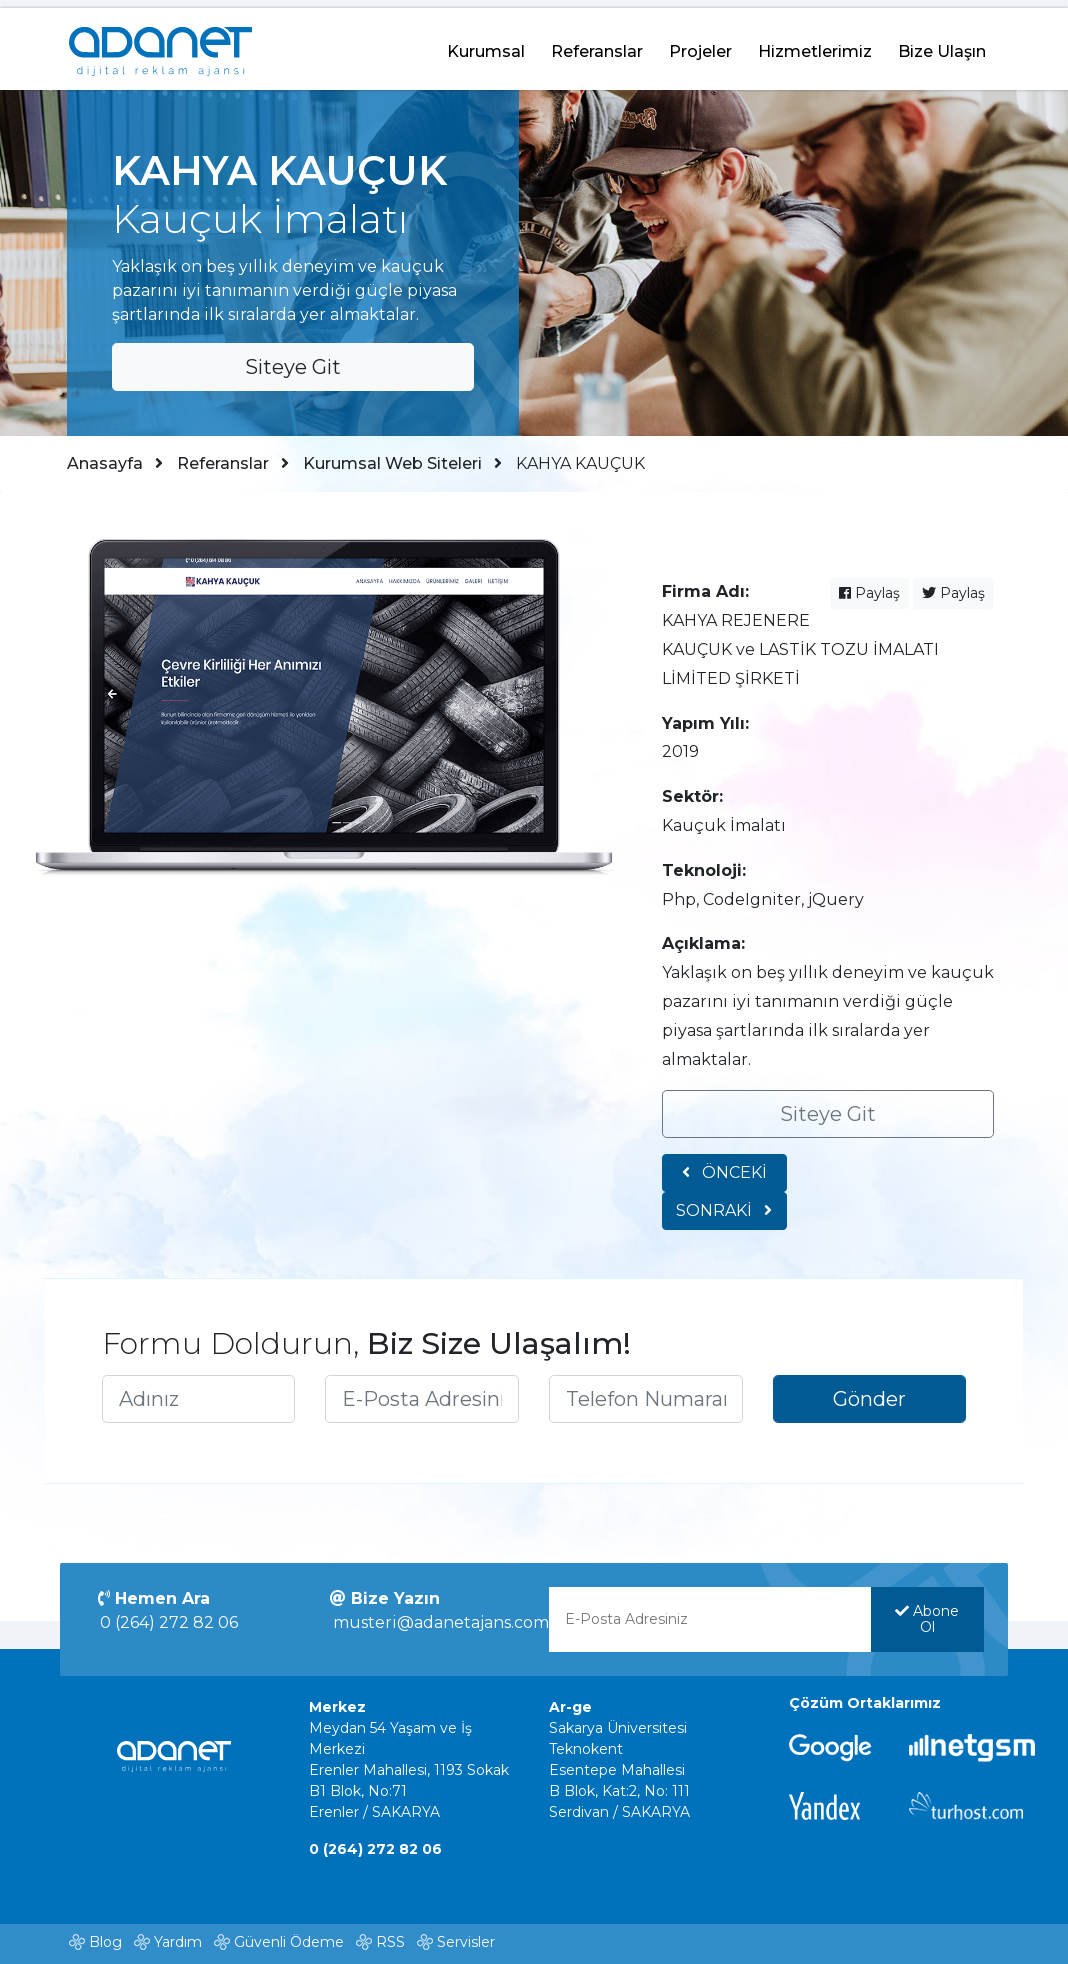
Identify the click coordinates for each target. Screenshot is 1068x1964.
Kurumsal (486, 43)
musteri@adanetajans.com (445, 1629)
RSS (390, 1945)
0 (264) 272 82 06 (178, 1629)
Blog (105, 1945)
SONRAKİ (929, 1191)
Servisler (466, 1945)
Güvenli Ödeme (289, 1945)
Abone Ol (922, 1626)
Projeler (700, 43)
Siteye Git (294, 362)
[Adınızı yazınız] (205, 1397)
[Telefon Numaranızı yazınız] (643, 1397)
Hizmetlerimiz (815, 43)
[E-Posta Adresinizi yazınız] (424, 1397)
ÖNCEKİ (723, 1180)
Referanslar (597, 43)
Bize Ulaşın (942, 43)
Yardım (178, 1945)
